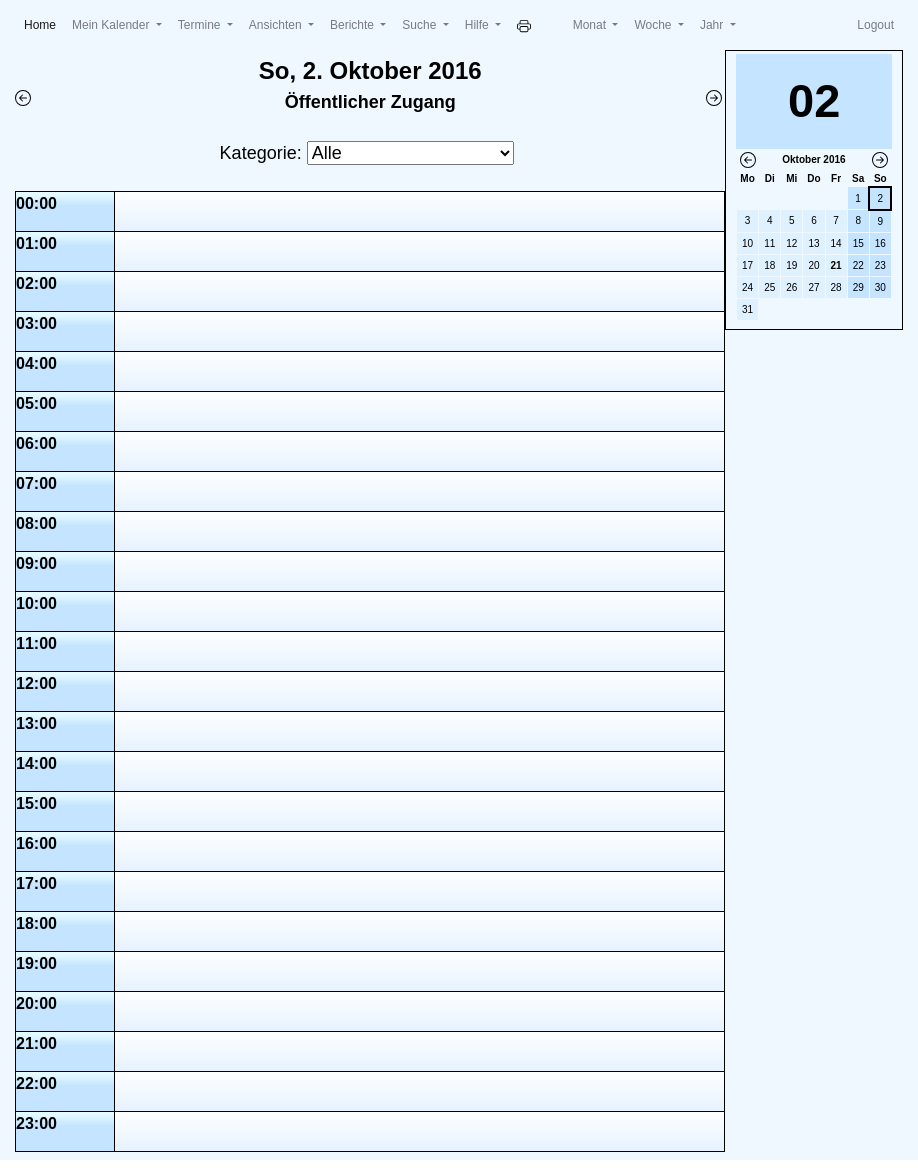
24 (747, 287)
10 (747, 243)
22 (858, 265)
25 (769, 287)
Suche (420, 25)
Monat (591, 25)
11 (769, 243)
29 (858, 287)
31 (747, 309)
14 (836, 243)
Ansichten (277, 25)
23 (880, 265)
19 (791, 265)
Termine (201, 25)
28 (836, 287)
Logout (875, 25)
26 (791, 287)
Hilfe (478, 25)
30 (880, 287)
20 (813, 265)
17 (747, 265)
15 (858, 243)
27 (813, 287)
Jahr (713, 25)
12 (791, 243)
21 (836, 265)
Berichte (353, 25)
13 (813, 243)
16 (880, 243)
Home (44, 23)
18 (769, 265)
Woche (654, 25)
